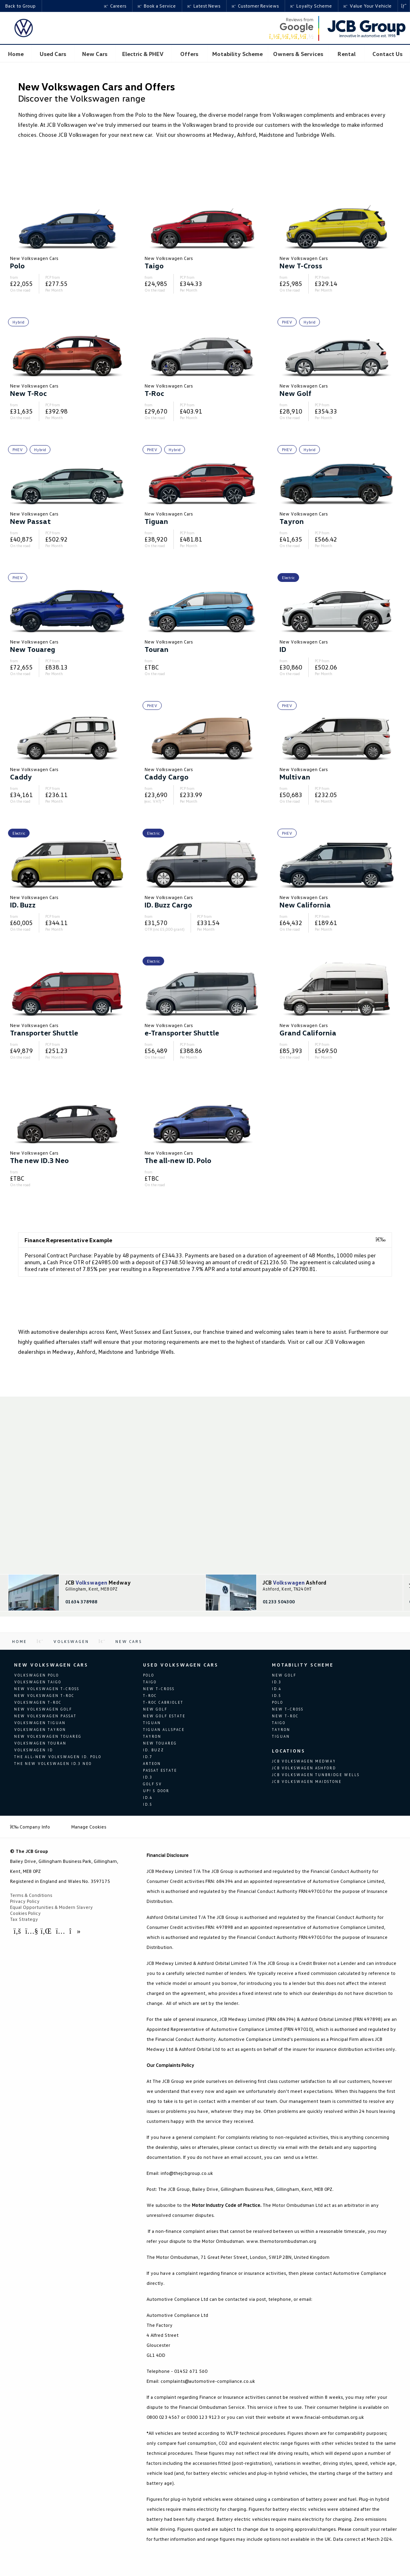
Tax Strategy (24, 1919)
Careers (115, 6)
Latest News (203, 6)
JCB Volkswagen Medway (304, 1761)
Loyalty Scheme (311, 6)
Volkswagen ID (33, 1750)
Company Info (30, 1827)
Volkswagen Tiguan (40, 1723)
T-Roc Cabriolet (163, 1702)
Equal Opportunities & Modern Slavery (51, 1907)
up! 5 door (156, 1791)
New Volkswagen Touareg (48, 1736)
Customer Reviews (255, 6)
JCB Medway (98, 1582)
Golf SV (152, 1784)
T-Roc (150, 1695)
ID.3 (148, 1777)
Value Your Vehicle (368, 6)
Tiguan (152, 1723)
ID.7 (148, 1757)
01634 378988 (81, 1602)
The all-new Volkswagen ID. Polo (57, 1757)
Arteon (152, 1763)
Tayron (152, 1736)
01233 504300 (279, 1602)
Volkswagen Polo (36, 1675)
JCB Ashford (294, 1582)
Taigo (150, 1682)
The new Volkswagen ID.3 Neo (53, 1763)
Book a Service (157, 6)
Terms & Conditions (31, 1895)
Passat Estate (160, 1770)
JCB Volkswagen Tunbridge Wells (316, 1775)
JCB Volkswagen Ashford (304, 1768)
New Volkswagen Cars (51, 1665)
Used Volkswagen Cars (180, 1665)
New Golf (155, 1709)
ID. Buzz (153, 1750)
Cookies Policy (25, 1913)
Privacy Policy (25, 1901)
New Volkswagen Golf (43, 1709)
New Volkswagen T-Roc (44, 1695)
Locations (288, 1751)
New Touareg (160, 1743)
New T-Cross (159, 1689)
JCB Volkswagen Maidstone (307, 1781)
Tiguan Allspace (164, 1729)
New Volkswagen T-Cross (46, 1689)
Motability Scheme (303, 1665)
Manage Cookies (88, 1827)
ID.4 (148, 1797)
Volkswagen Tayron (40, 1729)
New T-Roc (285, 1716)
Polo (148, 1675)
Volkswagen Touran (40, 1743)
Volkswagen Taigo (37, 1682)
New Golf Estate (164, 1716)
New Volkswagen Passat (45, 1716)
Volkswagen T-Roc (38, 1702)
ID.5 (148, 1804)
